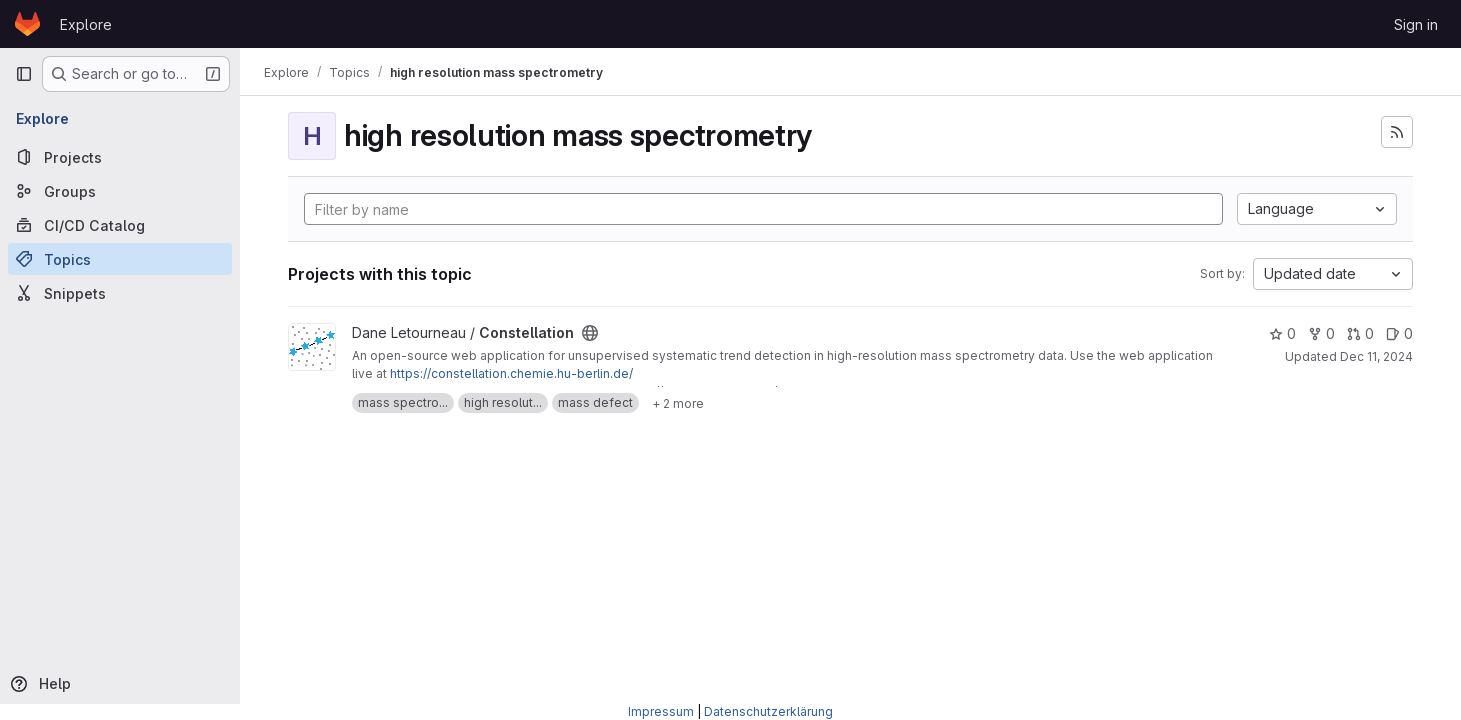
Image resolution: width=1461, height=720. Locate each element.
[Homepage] (27, 24)
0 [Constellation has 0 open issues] (1399, 333)
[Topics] (120, 259)
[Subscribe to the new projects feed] (1397, 132)
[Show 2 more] (678, 403)
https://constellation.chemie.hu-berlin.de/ (511, 373)
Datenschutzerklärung (768, 711)
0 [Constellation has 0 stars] (1282, 333)
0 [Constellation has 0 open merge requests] (1360, 333)
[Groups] (120, 191)
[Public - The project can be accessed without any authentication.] (590, 333)
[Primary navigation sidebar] (24, 74)
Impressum (661, 711)
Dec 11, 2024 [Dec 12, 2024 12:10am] (1376, 356)
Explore (86, 24)
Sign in (1416, 24)
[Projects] (120, 157)
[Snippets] (120, 293)
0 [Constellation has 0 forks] (1321, 333)
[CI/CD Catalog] (120, 225)
